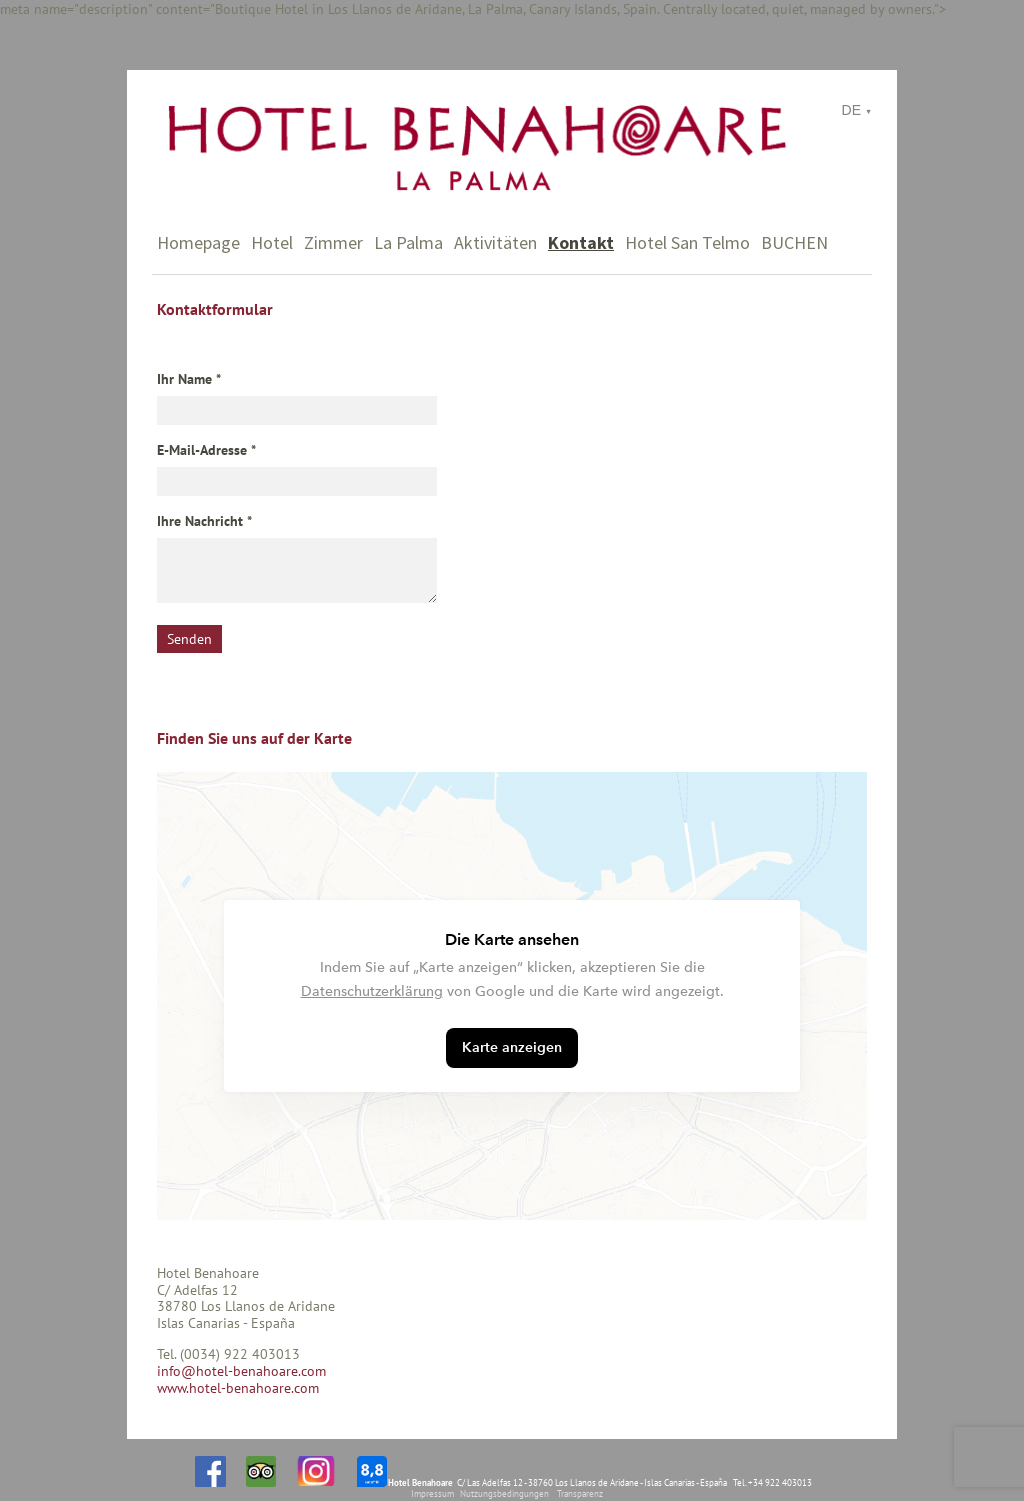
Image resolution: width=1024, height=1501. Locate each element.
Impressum (432, 1493)
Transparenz (580, 1493)
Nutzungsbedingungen (504, 1493)
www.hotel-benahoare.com (238, 1388)
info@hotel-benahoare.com (241, 1371)
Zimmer (333, 242)
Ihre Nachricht (200, 521)
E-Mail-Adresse (202, 450)
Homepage (198, 242)
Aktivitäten (495, 242)
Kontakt (581, 242)
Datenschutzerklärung (372, 991)
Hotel (272, 242)
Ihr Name (184, 379)
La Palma (408, 242)
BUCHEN (794, 242)
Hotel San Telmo (687, 242)
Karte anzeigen (512, 1047)
